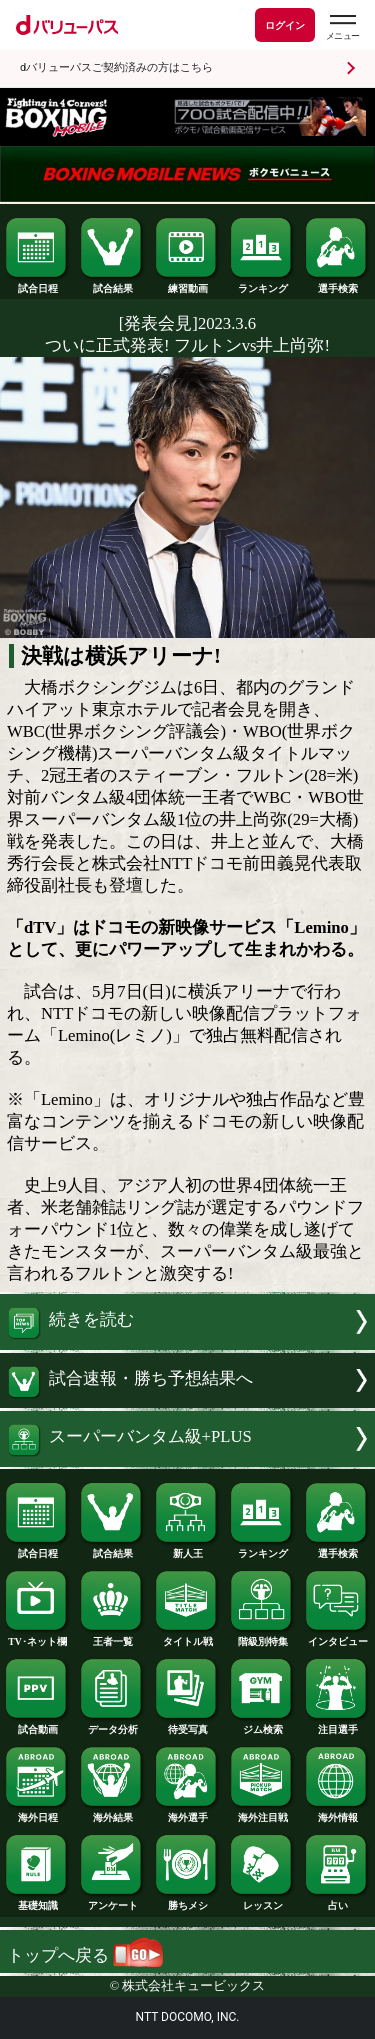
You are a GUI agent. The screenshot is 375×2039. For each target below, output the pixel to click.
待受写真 (187, 1725)
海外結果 (112, 1813)
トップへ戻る (85, 1955)
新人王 (187, 1549)
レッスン (262, 1901)
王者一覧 (112, 1637)
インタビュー (337, 1637)
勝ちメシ (187, 1901)
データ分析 (112, 1725)
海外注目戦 (262, 1813)
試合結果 (112, 284)
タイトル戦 (187, 1637)
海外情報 (337, 1813)
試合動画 (37, 1725)
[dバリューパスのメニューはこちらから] (342, 27)
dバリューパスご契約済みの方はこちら (116, 67)
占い (337, 1901)
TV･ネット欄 (37, 1637)
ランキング (262, 284)
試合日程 (37, 284)
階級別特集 (262, 1637)
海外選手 (187, 1813)
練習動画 (187, 284)
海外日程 (37, 1813)
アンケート (112, 1901)
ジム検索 (262, 1725)
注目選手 (337, 1725)
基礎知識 (37, 1901)
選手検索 (337, 284)
